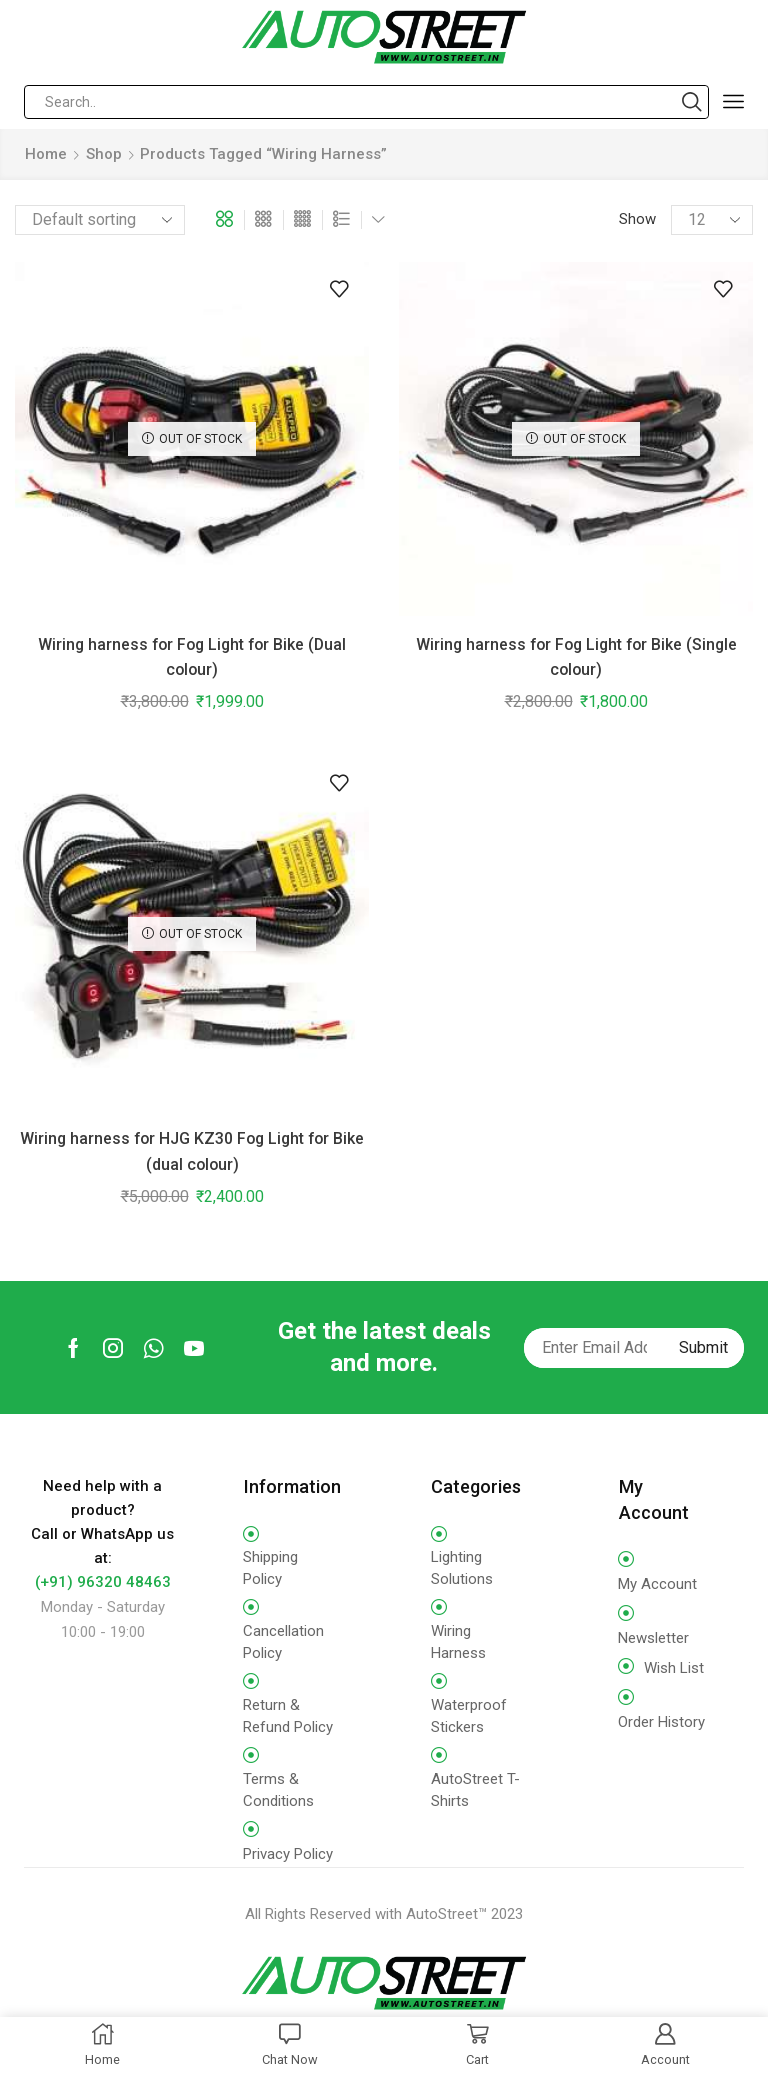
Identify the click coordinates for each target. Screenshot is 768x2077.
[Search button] (692, 102)
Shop (104, 154)
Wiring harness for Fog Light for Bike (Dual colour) (192, 657)
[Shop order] (100, 220)
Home (46, 154)
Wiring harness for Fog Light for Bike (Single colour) (576, 657)
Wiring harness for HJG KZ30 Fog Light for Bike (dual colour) (192, 1151)
